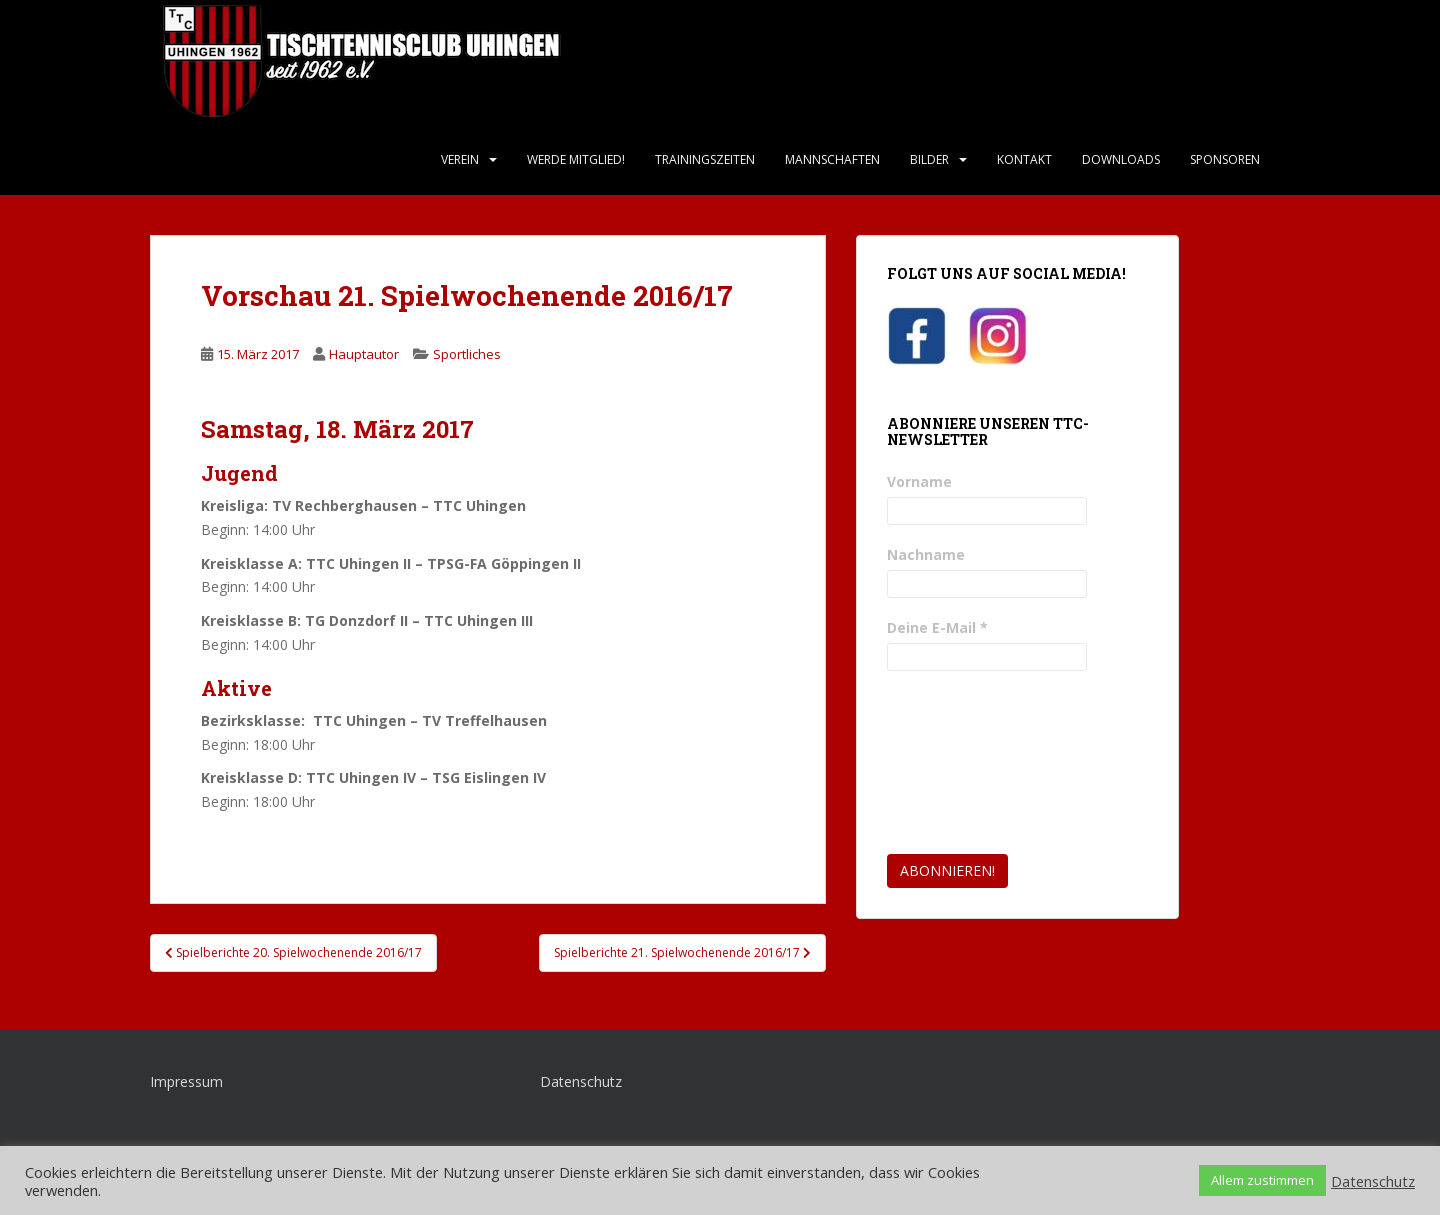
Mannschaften (832, 159)
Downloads (1121, 159)
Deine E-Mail (937, 627)
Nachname (926, 554)
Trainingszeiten (705, 159)
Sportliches (467, 354)
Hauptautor (364, 354)
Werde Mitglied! (576, 159)
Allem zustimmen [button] (1262, 1180)
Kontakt (1024, 159)
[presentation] (969, 763)
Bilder (929, 159)
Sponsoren (1225, 159)
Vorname (919, 481)
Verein (460, 159)
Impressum (186, 1081)
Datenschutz (581, 1081)
